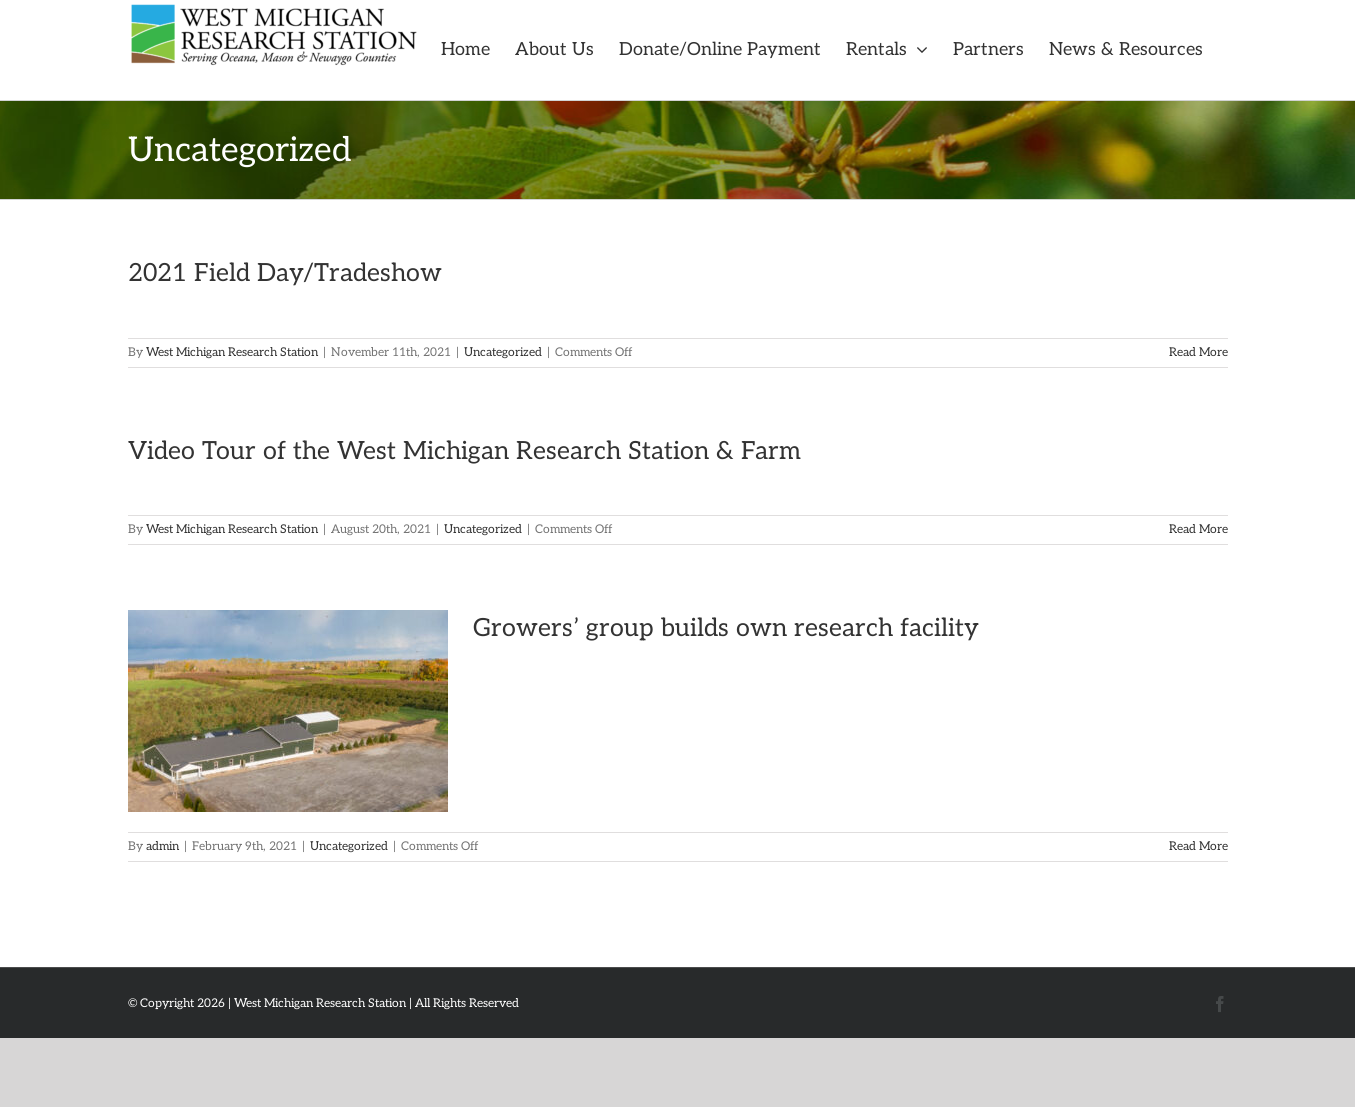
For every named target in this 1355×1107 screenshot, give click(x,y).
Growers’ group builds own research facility (726, 628)
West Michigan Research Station (232, 352)
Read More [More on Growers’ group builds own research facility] (1198, 846)
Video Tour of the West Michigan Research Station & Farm (464, 451)
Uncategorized (503, 352)
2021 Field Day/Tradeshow (285, 273)
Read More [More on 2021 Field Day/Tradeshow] (1198, 352)
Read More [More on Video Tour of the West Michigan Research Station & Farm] (1198, 529)
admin (162, 846)
